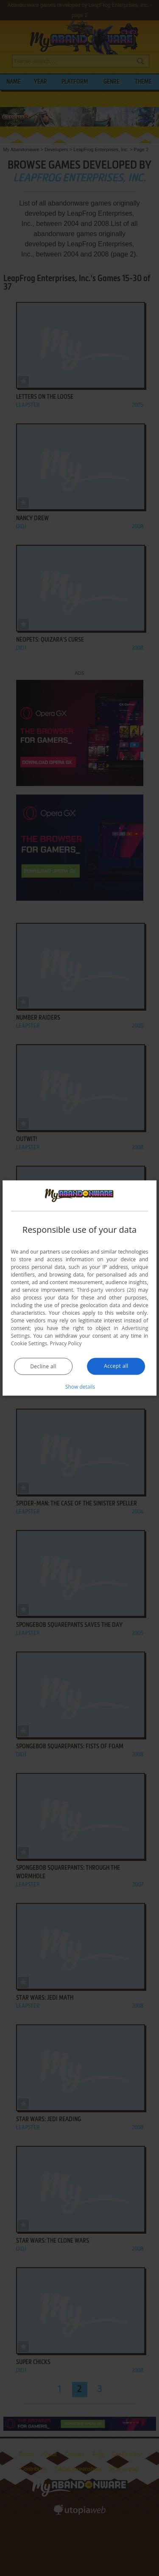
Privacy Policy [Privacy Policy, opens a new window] (66, 1343)
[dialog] (80, 1288)
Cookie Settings (29, 1343)
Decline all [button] (43, 1366)
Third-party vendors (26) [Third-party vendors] (106, 1289)
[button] (79, 1386)
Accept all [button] (116, 1365)
